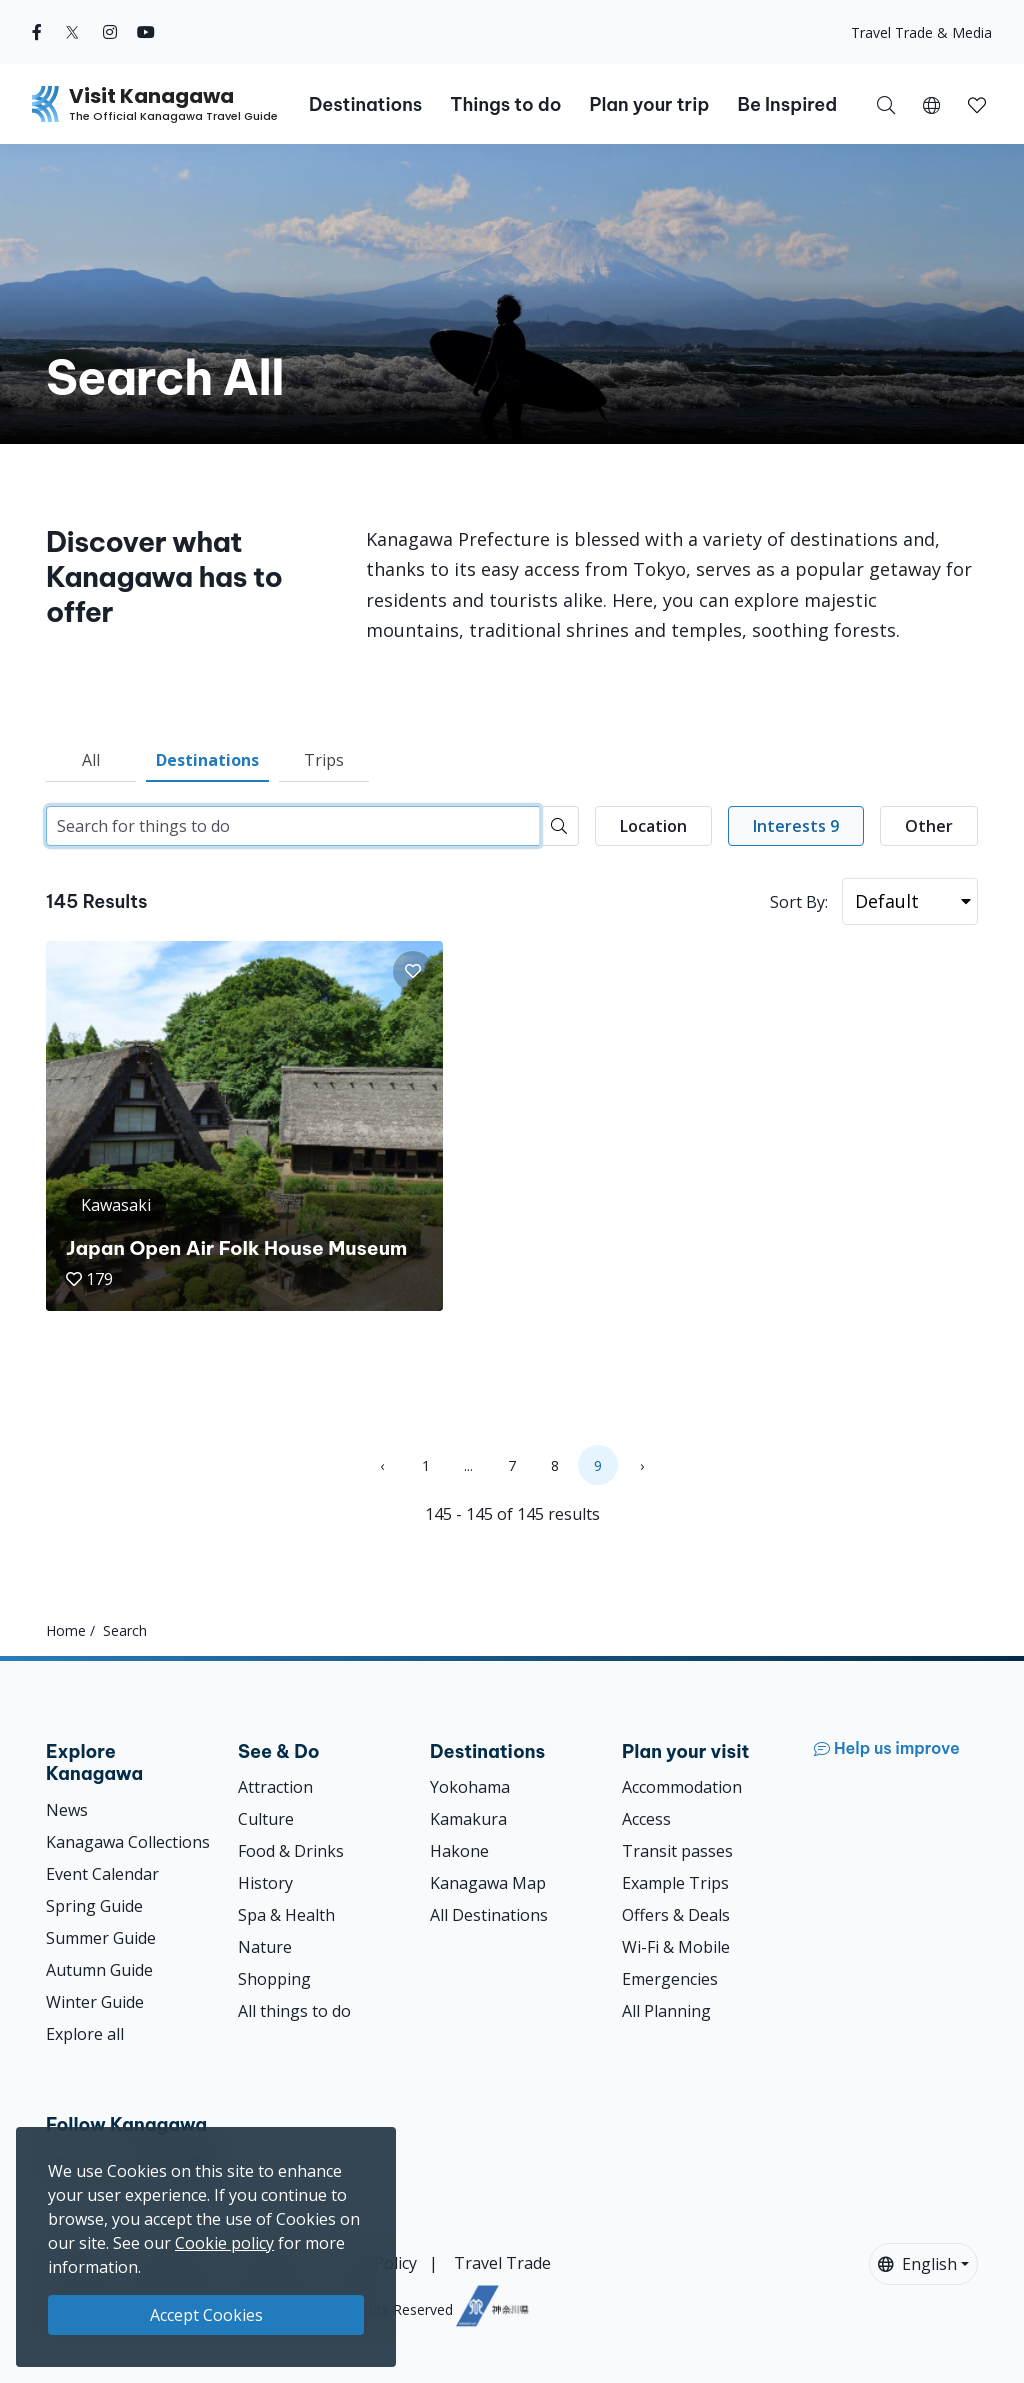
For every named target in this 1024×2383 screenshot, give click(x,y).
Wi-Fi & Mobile (676, 1947)
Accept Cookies (206, 2315)
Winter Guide (95, 2002)
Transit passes (677, 1851)
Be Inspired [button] (787, 104)
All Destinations (489, 1915)
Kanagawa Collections (128, 1842)
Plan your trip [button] (649, 104)
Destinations (207, 760)
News (67, 1810)
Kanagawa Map (488, 1883)
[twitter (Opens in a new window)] (72, 32)
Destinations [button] (365, 104)
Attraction (275, 1787)
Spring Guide (94, 1906)
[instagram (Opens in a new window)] (110, 32)
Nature (265, 1947)
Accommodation (682, 1787)
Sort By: (799, 902)
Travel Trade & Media (921, 32)
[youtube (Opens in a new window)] (146, 32)
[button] (931, 104)
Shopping (274, 1979)
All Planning (666, 2011)
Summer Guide (101, 1938)
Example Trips (675, 1883)
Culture (266, 1819)
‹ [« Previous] (382, 1465)
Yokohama (470, 1787)
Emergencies (670, 1979)
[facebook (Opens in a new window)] (37, 32)
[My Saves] (977, 104)
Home (66, 1630)
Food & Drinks (291, 1851)
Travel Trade (502, 2263)
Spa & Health (286, 1915)
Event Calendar (102, 1874)
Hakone (459, 1851)
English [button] (917, 2264)
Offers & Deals (676, 1915)
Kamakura (468, 1819)
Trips (324, 760)
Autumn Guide (99, 1970)
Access (646, 1819)
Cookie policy (224, 2243)
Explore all (85, 2034)
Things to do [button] (505, 104)
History (265, 1883)
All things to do (294, 2011)
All (91, 760)
